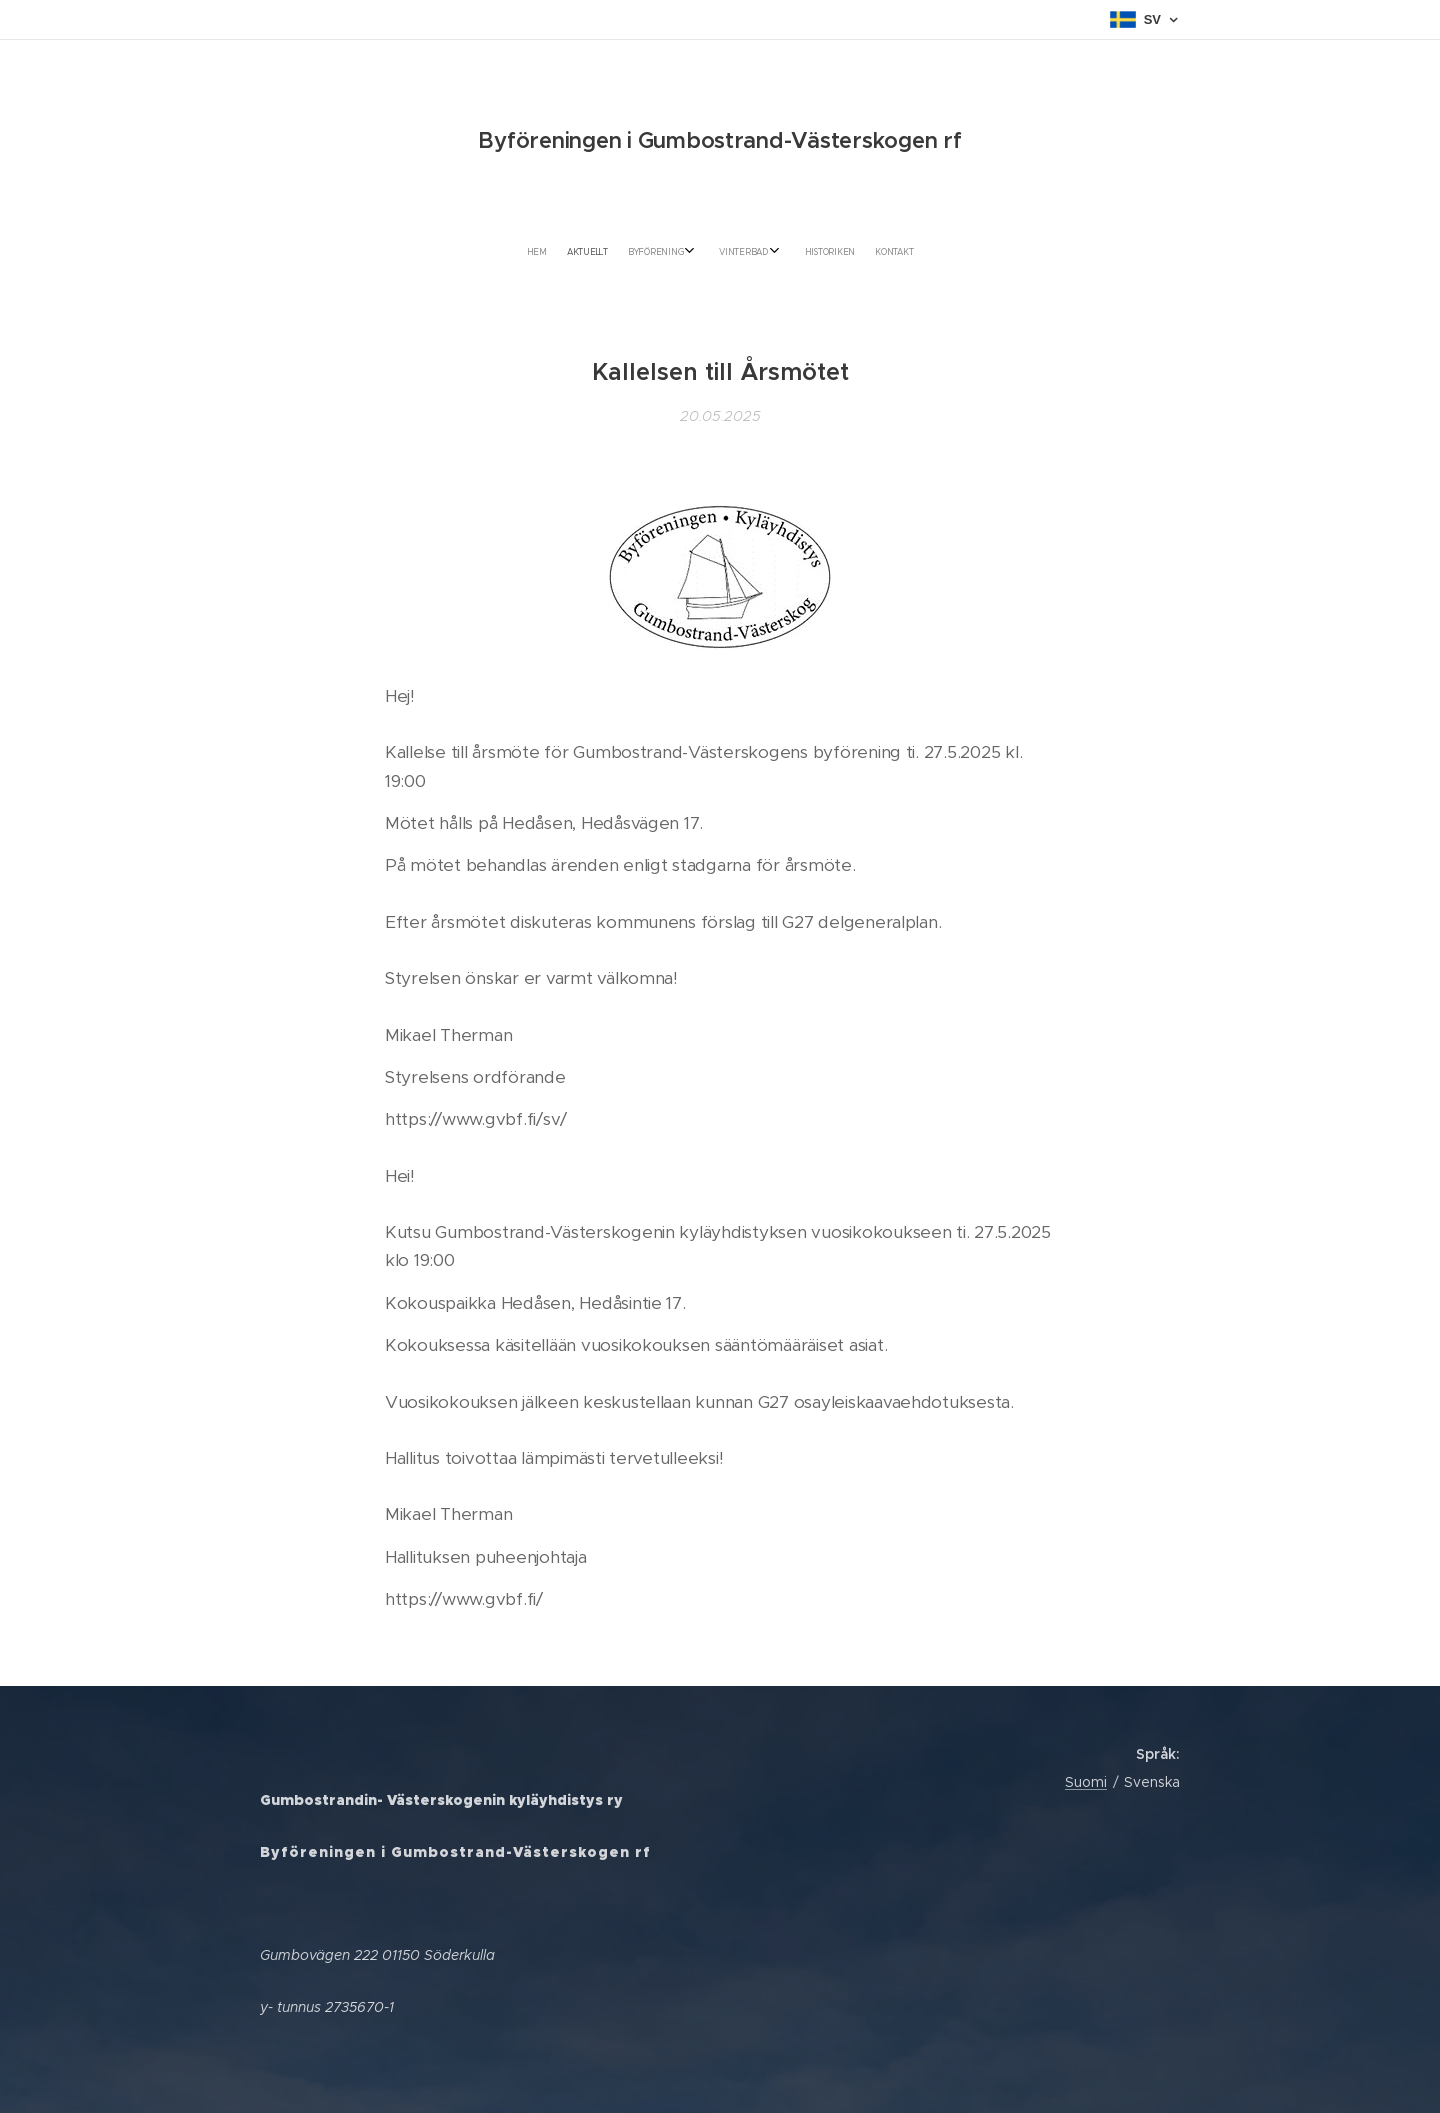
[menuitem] (660, 252)
